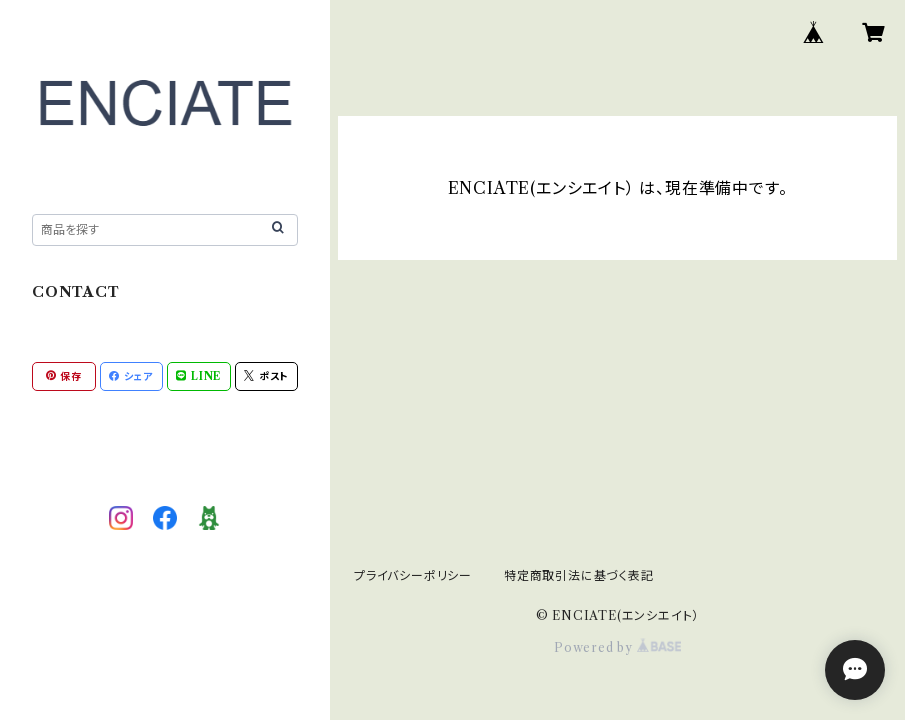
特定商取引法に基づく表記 (579, 575)
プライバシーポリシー (413, 575)
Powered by (617, 647)
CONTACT (76, 292)
